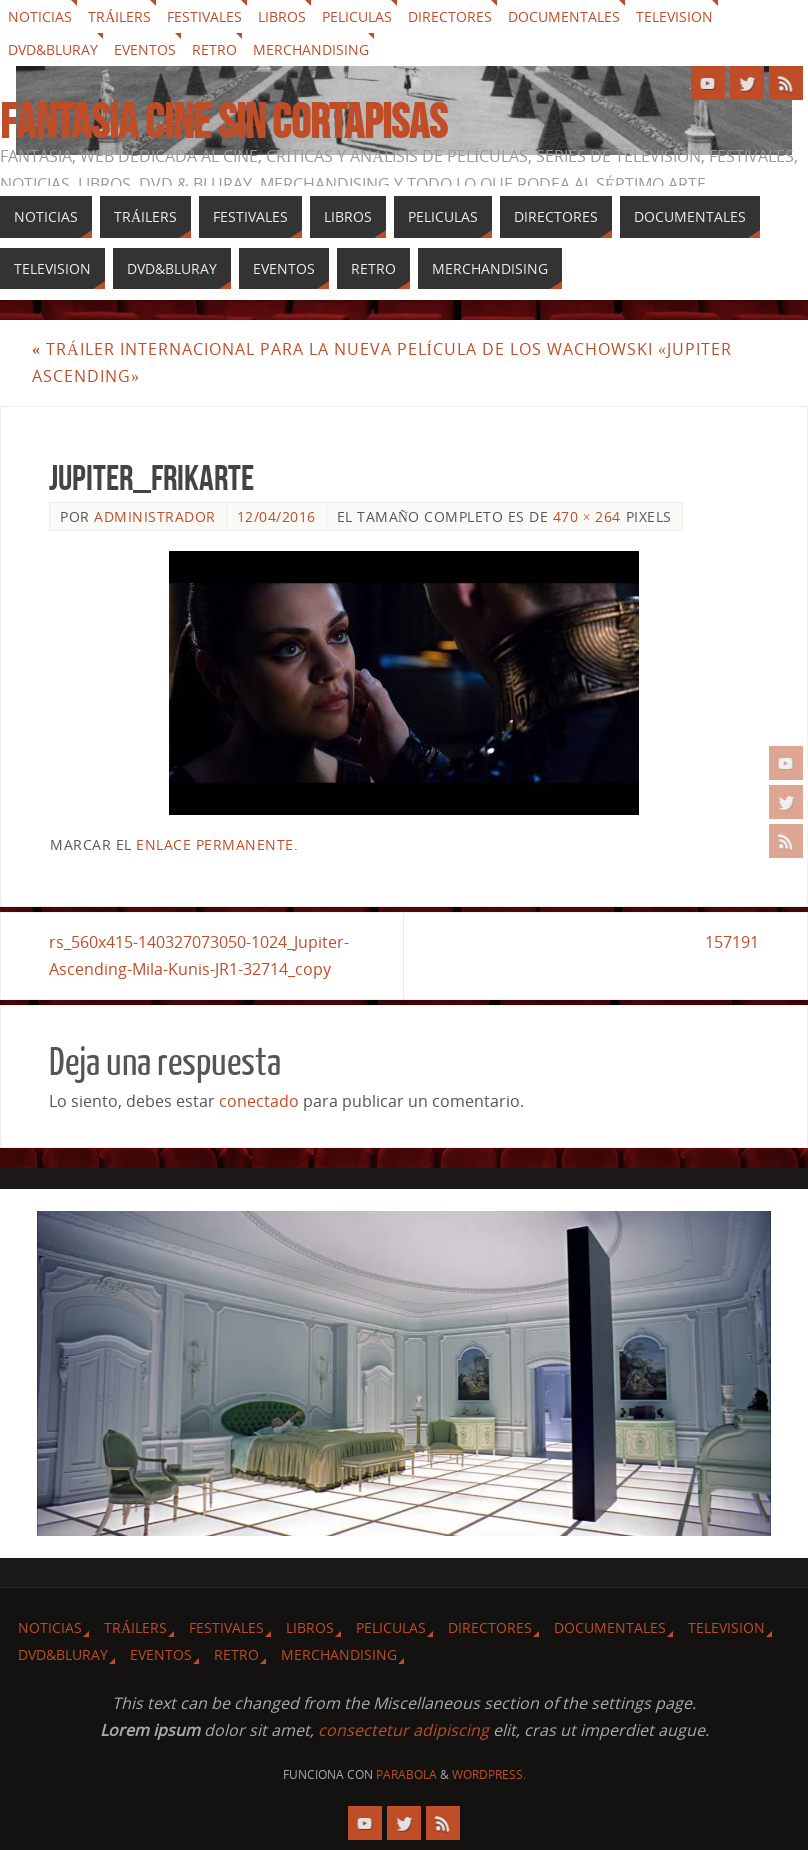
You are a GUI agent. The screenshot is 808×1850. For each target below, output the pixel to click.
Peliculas (357, 16)
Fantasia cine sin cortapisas (223, 122)
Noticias (40, 16)
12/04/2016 (276, 516)
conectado (259, 1101)
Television (674, 16)
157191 (732, 942)
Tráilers (119, 16)
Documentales (564, 16)
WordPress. (489, 1774)
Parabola (406, 1774)
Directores (450, 16)
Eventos (145, 49)
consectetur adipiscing (403, 1730)
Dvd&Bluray (53, 49)
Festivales (204, 16)
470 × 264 (587, 516)
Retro (214, 49)
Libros (282, 16)
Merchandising (311, 49)
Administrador (155, 516)
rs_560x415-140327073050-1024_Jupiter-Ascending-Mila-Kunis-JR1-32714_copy (199, 955)
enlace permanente (215, 844)
